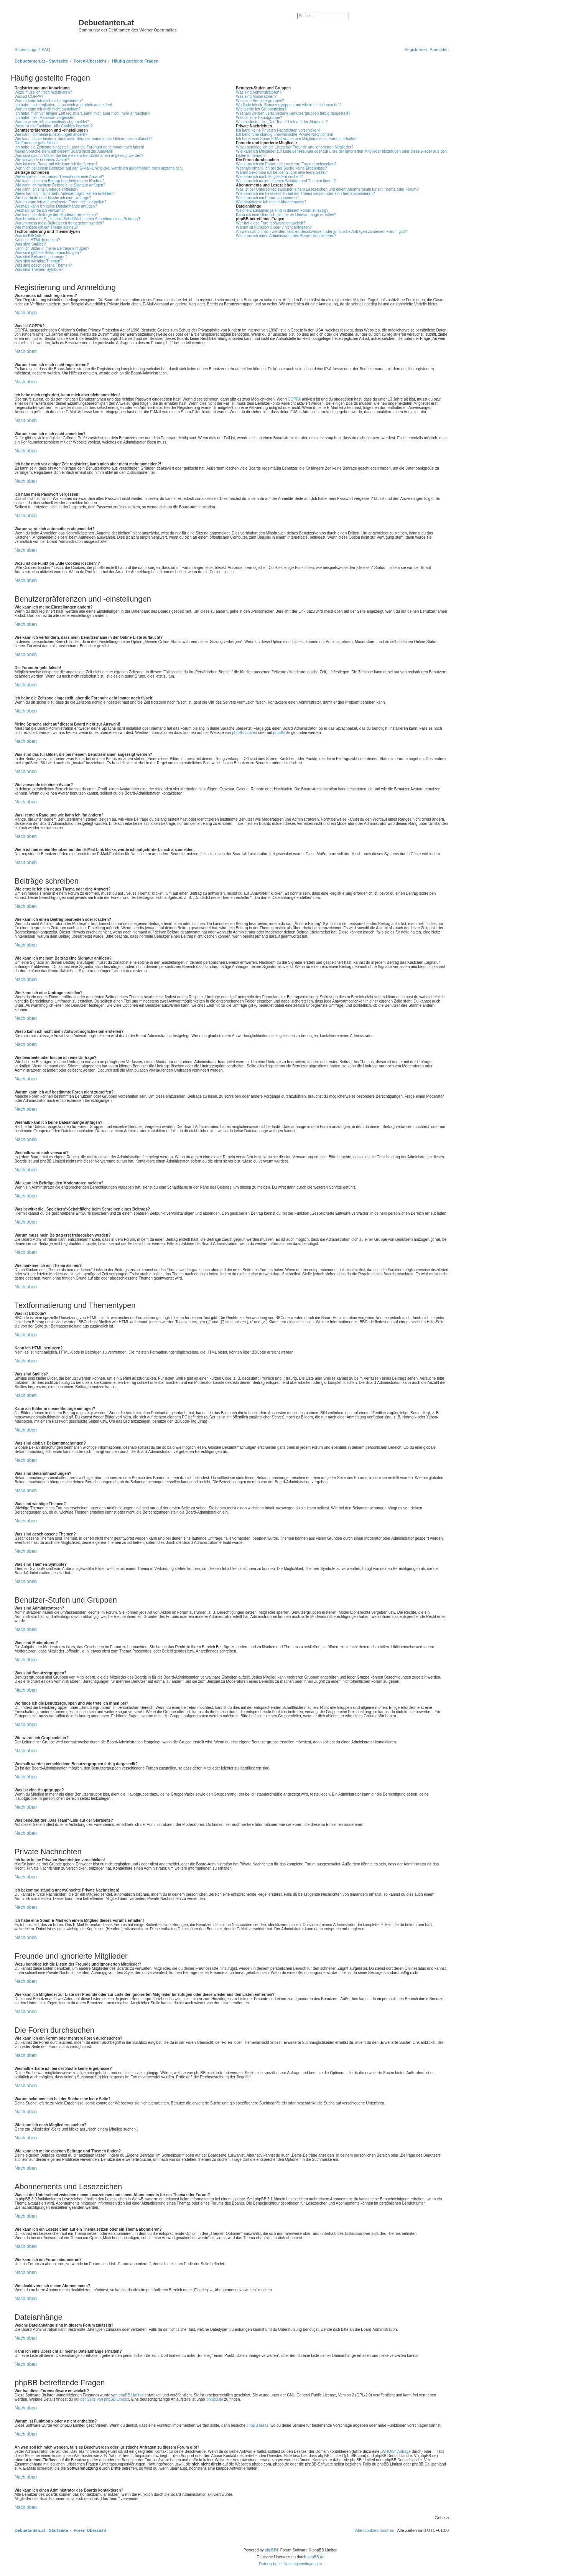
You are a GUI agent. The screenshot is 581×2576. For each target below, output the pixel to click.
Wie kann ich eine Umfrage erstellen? (46, 189)
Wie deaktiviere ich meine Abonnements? (271, 202)
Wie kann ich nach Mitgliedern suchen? (269, 177)
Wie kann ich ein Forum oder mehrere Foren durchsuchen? (286, 164)
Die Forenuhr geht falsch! (36, 143)
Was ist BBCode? (29, 236)
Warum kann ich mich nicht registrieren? (49, 101)
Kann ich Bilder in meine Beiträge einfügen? (52, 248)
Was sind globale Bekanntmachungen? (48, 253)
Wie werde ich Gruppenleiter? (261, 109)
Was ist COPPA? (29, 96)
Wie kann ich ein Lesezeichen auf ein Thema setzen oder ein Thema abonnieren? (305, 193)
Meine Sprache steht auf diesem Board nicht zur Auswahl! (64, 151)
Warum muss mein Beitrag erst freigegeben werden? (59, 223)
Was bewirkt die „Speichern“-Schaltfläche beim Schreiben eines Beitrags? (77, 219)
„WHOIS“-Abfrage (395, 2451)
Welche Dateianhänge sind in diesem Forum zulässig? (282, 210)
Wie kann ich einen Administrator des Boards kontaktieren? (286, 236)
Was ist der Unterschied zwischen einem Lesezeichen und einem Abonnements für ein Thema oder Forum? (327, 189)
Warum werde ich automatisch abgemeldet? (52, 122)
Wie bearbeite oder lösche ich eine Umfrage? (53, 198)
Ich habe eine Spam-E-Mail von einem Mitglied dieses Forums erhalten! (296, 139)
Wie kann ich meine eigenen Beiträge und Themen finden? (286, 181)
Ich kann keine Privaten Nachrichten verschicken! (277, 130)
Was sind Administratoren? (258, 92)
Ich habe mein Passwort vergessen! (45, 117)
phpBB (271, 2550)
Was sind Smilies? (30, 244)
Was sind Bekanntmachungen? (41, 257)
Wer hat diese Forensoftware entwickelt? (270, 223)
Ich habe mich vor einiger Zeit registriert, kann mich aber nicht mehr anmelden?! (82, 113)
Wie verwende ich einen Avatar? (42, 160)
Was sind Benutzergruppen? (260, 101)
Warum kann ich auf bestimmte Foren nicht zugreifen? (61, 202)
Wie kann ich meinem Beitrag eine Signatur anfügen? (60, 185)
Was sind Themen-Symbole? (39, 269)
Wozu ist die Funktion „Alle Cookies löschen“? (53, 126)
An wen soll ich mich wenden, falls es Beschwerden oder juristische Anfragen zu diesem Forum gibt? (321, 231)
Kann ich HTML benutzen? (37, 240)
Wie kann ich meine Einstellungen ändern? (51, 134)
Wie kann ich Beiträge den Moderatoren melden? (56, 215)
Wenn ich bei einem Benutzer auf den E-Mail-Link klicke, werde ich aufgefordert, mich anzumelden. (99, 168)
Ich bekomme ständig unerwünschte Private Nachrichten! (284, 134)
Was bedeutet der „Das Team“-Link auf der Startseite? (282, 122)
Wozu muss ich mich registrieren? (43, 92)
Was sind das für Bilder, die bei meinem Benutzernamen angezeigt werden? (79, 155)
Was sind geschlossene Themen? (43, 265)
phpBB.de (281, 733)
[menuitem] (46, 49)
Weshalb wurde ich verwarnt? (40, 210)
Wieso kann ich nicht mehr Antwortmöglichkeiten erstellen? (65, 193)
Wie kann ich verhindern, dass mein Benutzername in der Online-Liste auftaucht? (84, 139)
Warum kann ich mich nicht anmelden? (48, 109)
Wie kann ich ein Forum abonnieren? (267, 198)
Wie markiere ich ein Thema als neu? (46, 227)
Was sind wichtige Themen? (39, 261)
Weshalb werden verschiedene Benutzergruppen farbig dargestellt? (293, 113)
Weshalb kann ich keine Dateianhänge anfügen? (56, 206)
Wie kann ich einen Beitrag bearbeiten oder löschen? (60, 181)
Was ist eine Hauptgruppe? (259, 117)
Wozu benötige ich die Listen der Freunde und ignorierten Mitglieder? (294, 147)
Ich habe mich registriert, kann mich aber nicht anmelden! (63, 105)
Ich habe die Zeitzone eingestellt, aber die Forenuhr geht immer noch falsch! (79, 147)
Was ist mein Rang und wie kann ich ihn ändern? (56, 164)
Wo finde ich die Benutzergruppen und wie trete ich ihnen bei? (288, 105)
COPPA (294, 399)
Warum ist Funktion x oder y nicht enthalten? (274, 227)
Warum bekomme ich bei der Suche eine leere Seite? (281, 172)
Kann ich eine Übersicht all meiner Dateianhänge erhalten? (286, 215)
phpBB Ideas (257, 2425)
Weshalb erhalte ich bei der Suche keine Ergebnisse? (281, 168)
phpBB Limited (244, 733)
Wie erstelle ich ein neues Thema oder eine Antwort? (59, 177)
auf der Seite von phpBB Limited (101, 2399)
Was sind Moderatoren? (256, 96)
